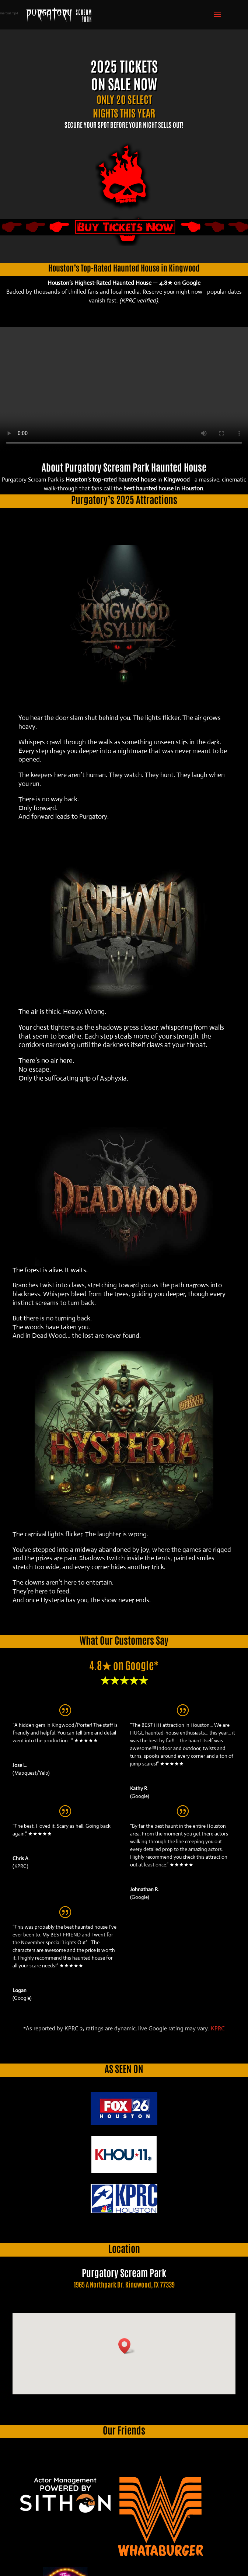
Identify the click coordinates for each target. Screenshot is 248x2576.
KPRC (218, 2028)
